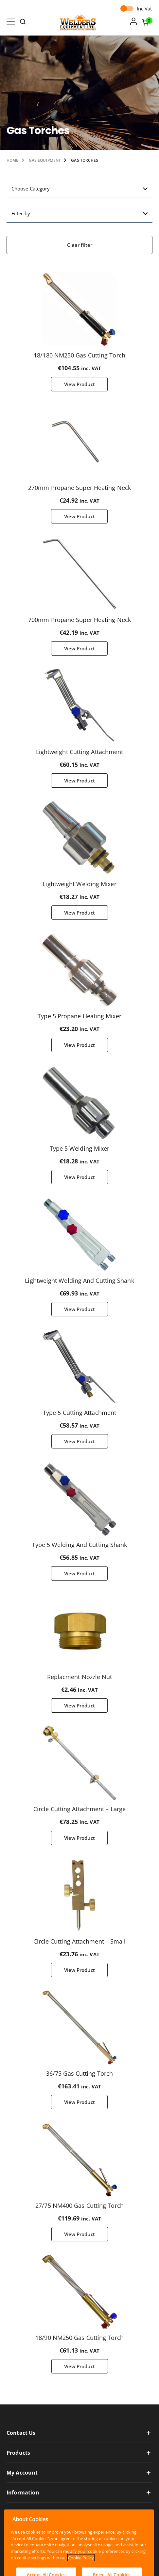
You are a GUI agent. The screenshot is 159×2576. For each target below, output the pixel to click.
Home (12, 160)
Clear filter (79, 245)
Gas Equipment (45, 160)
